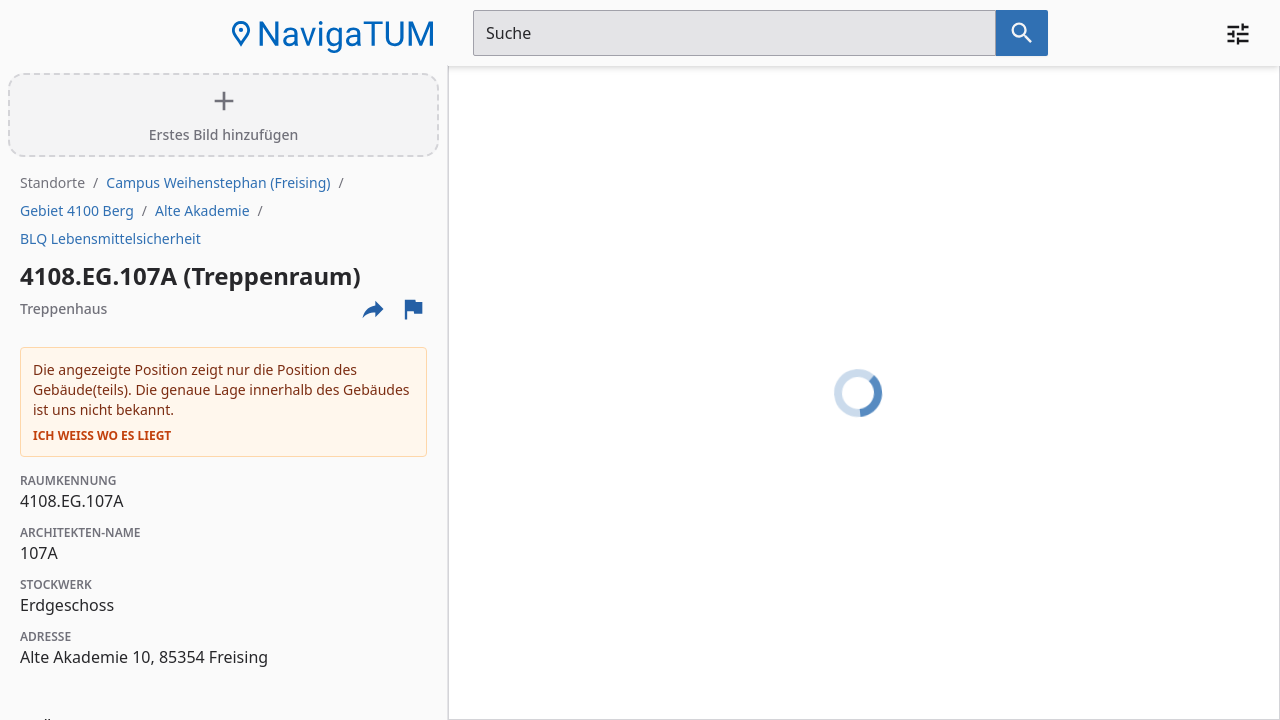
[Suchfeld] (734, 33)
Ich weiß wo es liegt (102, 436)
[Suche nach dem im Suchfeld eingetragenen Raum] (1022, 33)
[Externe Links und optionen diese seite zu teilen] (373, 309)
